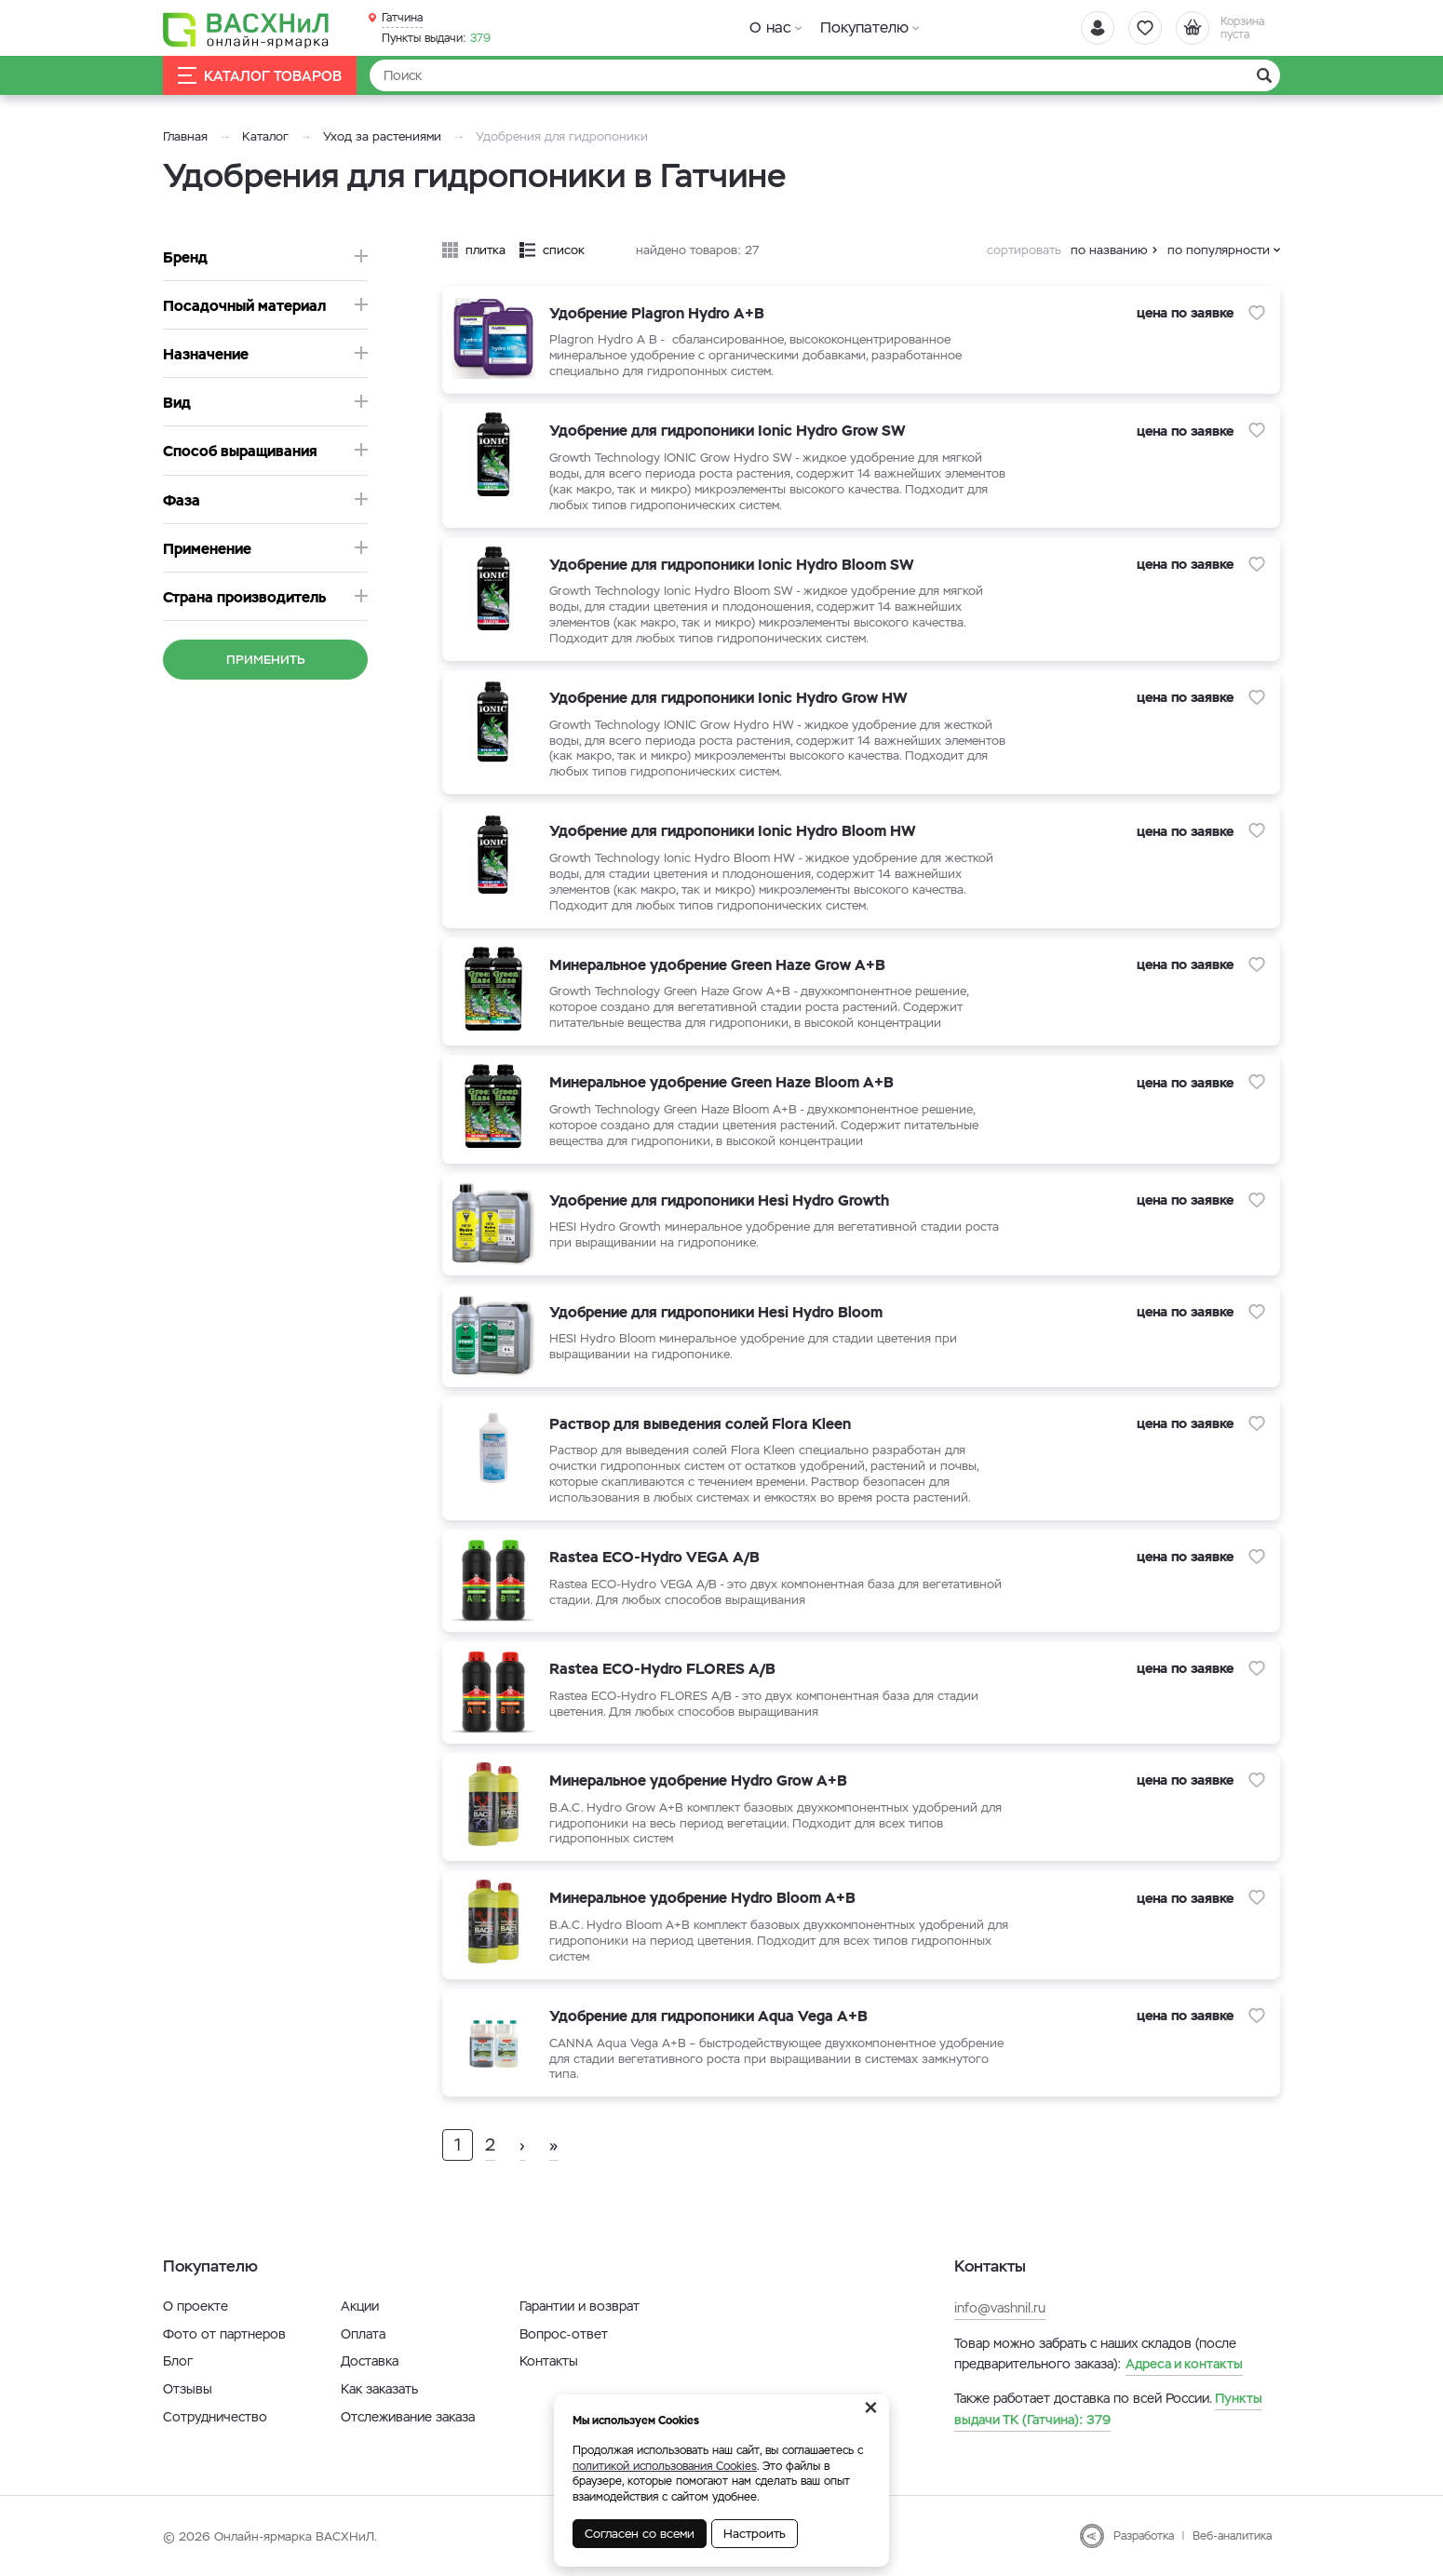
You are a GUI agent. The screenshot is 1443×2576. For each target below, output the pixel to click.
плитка (485, 250)
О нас (770, 27)
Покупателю (864, 27)
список (564, 250)
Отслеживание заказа (408, 2416)
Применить (265, 660)
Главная (185, 136)
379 (436, 38)
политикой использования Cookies (665, 2466)
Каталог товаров (260, 76)
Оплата (363, 2334)
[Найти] (825, 75)
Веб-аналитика (1232, 2536)
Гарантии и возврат (579, 2306)
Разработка (1143, 2536)
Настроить (754, 2534)
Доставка (369, 2361)
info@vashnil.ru (999, 2308)
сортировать (1024, 250)
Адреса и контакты (1184, 2363)
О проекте (195, 2306)
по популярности (1218, 250)
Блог (178, 2361)
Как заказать (379, 2388)
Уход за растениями (382, 136)
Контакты (548, 2361)
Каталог (265, 136)
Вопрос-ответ (563, 2334)
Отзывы (187, 2388)
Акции (360, 2306)
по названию (1109, 250)
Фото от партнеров (224, 2334)
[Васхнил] (246, 28)
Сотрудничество (215, 2416)
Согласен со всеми (640, 2534)
